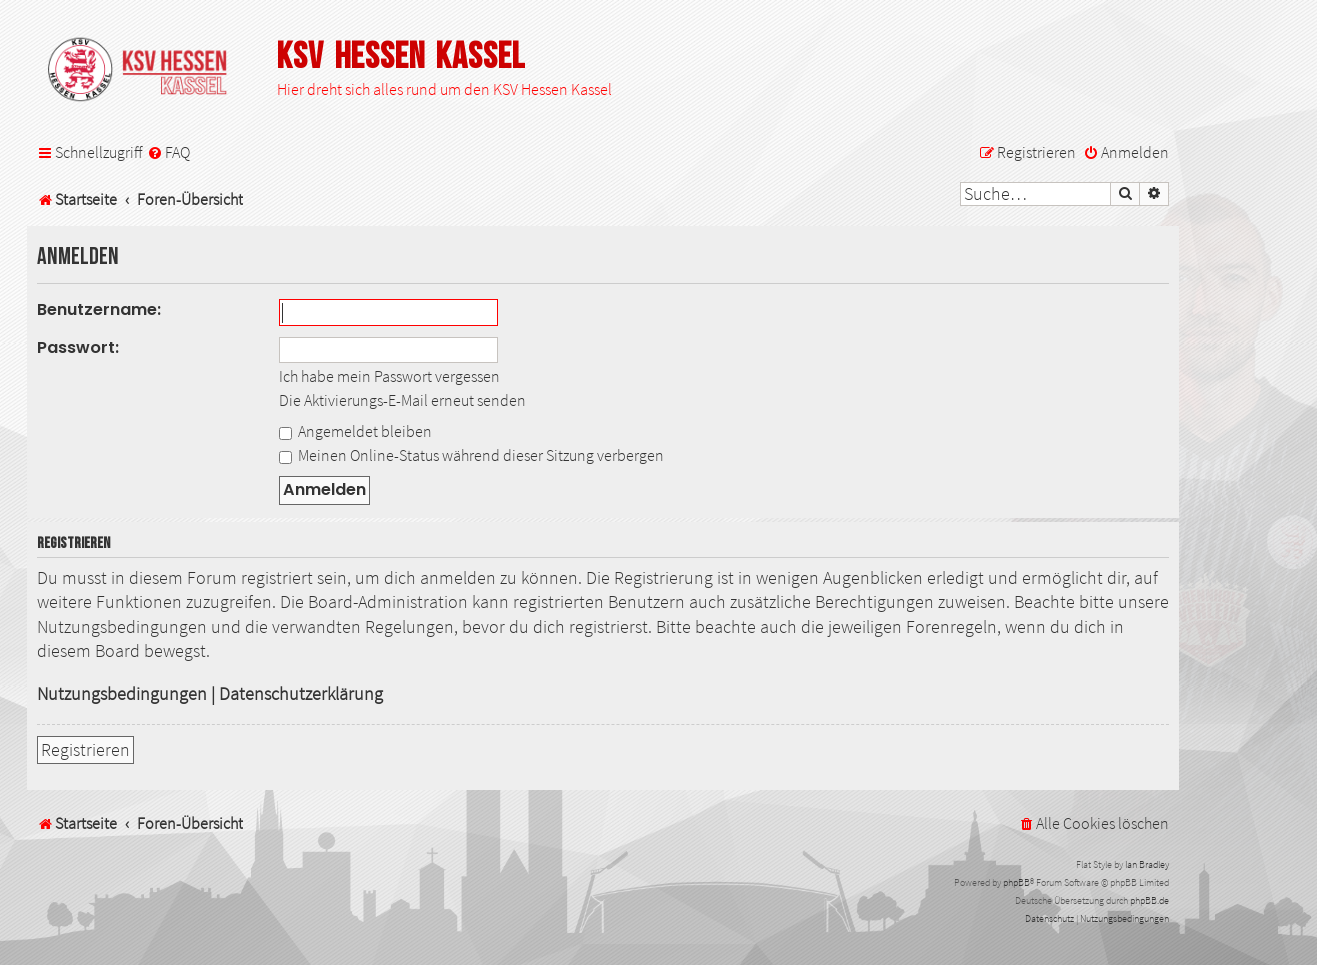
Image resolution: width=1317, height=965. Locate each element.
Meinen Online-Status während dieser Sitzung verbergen (471, 455)
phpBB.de (1149, 900)
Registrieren (85, 750)
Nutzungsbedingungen (122, 694)
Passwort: (78, 347)
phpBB (1016, 882)
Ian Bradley (1147, 864)
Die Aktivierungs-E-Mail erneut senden (402, 400)
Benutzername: (99, 309)
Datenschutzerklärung (301, 694)
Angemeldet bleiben (355, 431)
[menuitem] (168, 152)
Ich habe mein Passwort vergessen (389, 376)
